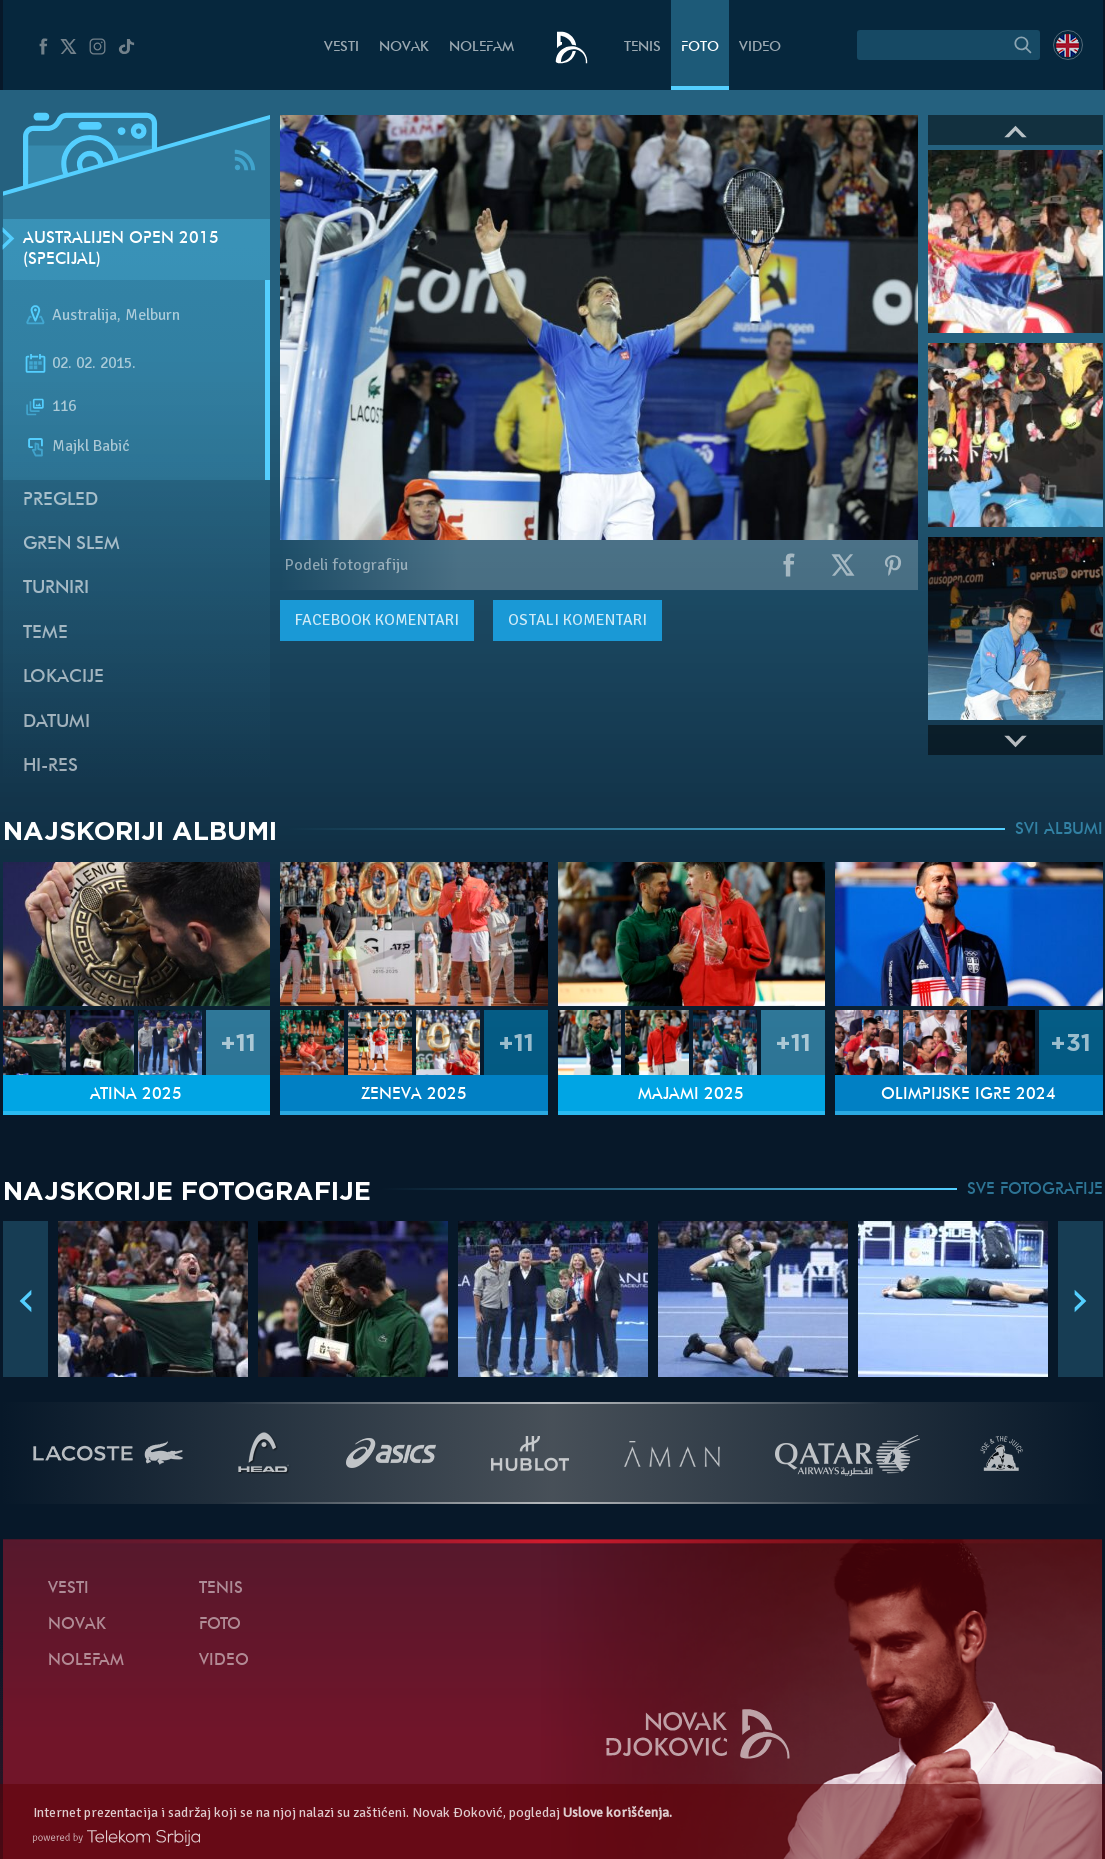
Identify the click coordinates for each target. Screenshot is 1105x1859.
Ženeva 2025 (414, 1095)
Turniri (56, 588)
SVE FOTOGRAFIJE (1035, 1190)
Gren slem (71, 544)
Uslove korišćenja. (617, 1812)
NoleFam (481, 47)
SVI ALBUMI (1059, 830)
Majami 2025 (691, 1095)
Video (760, 47)
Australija (84, 316)
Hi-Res (50, 766)
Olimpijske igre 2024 (968, 1095)
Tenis (642, 47)
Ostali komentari (577, 620)
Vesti (341, 47)
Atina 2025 (136, 1095)
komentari (377, 620)
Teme (45, 633)
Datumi (56, 722)
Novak (404, 47)
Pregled (60, 500)
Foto (700, 47)
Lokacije (63, 677)
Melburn (152, 316)
